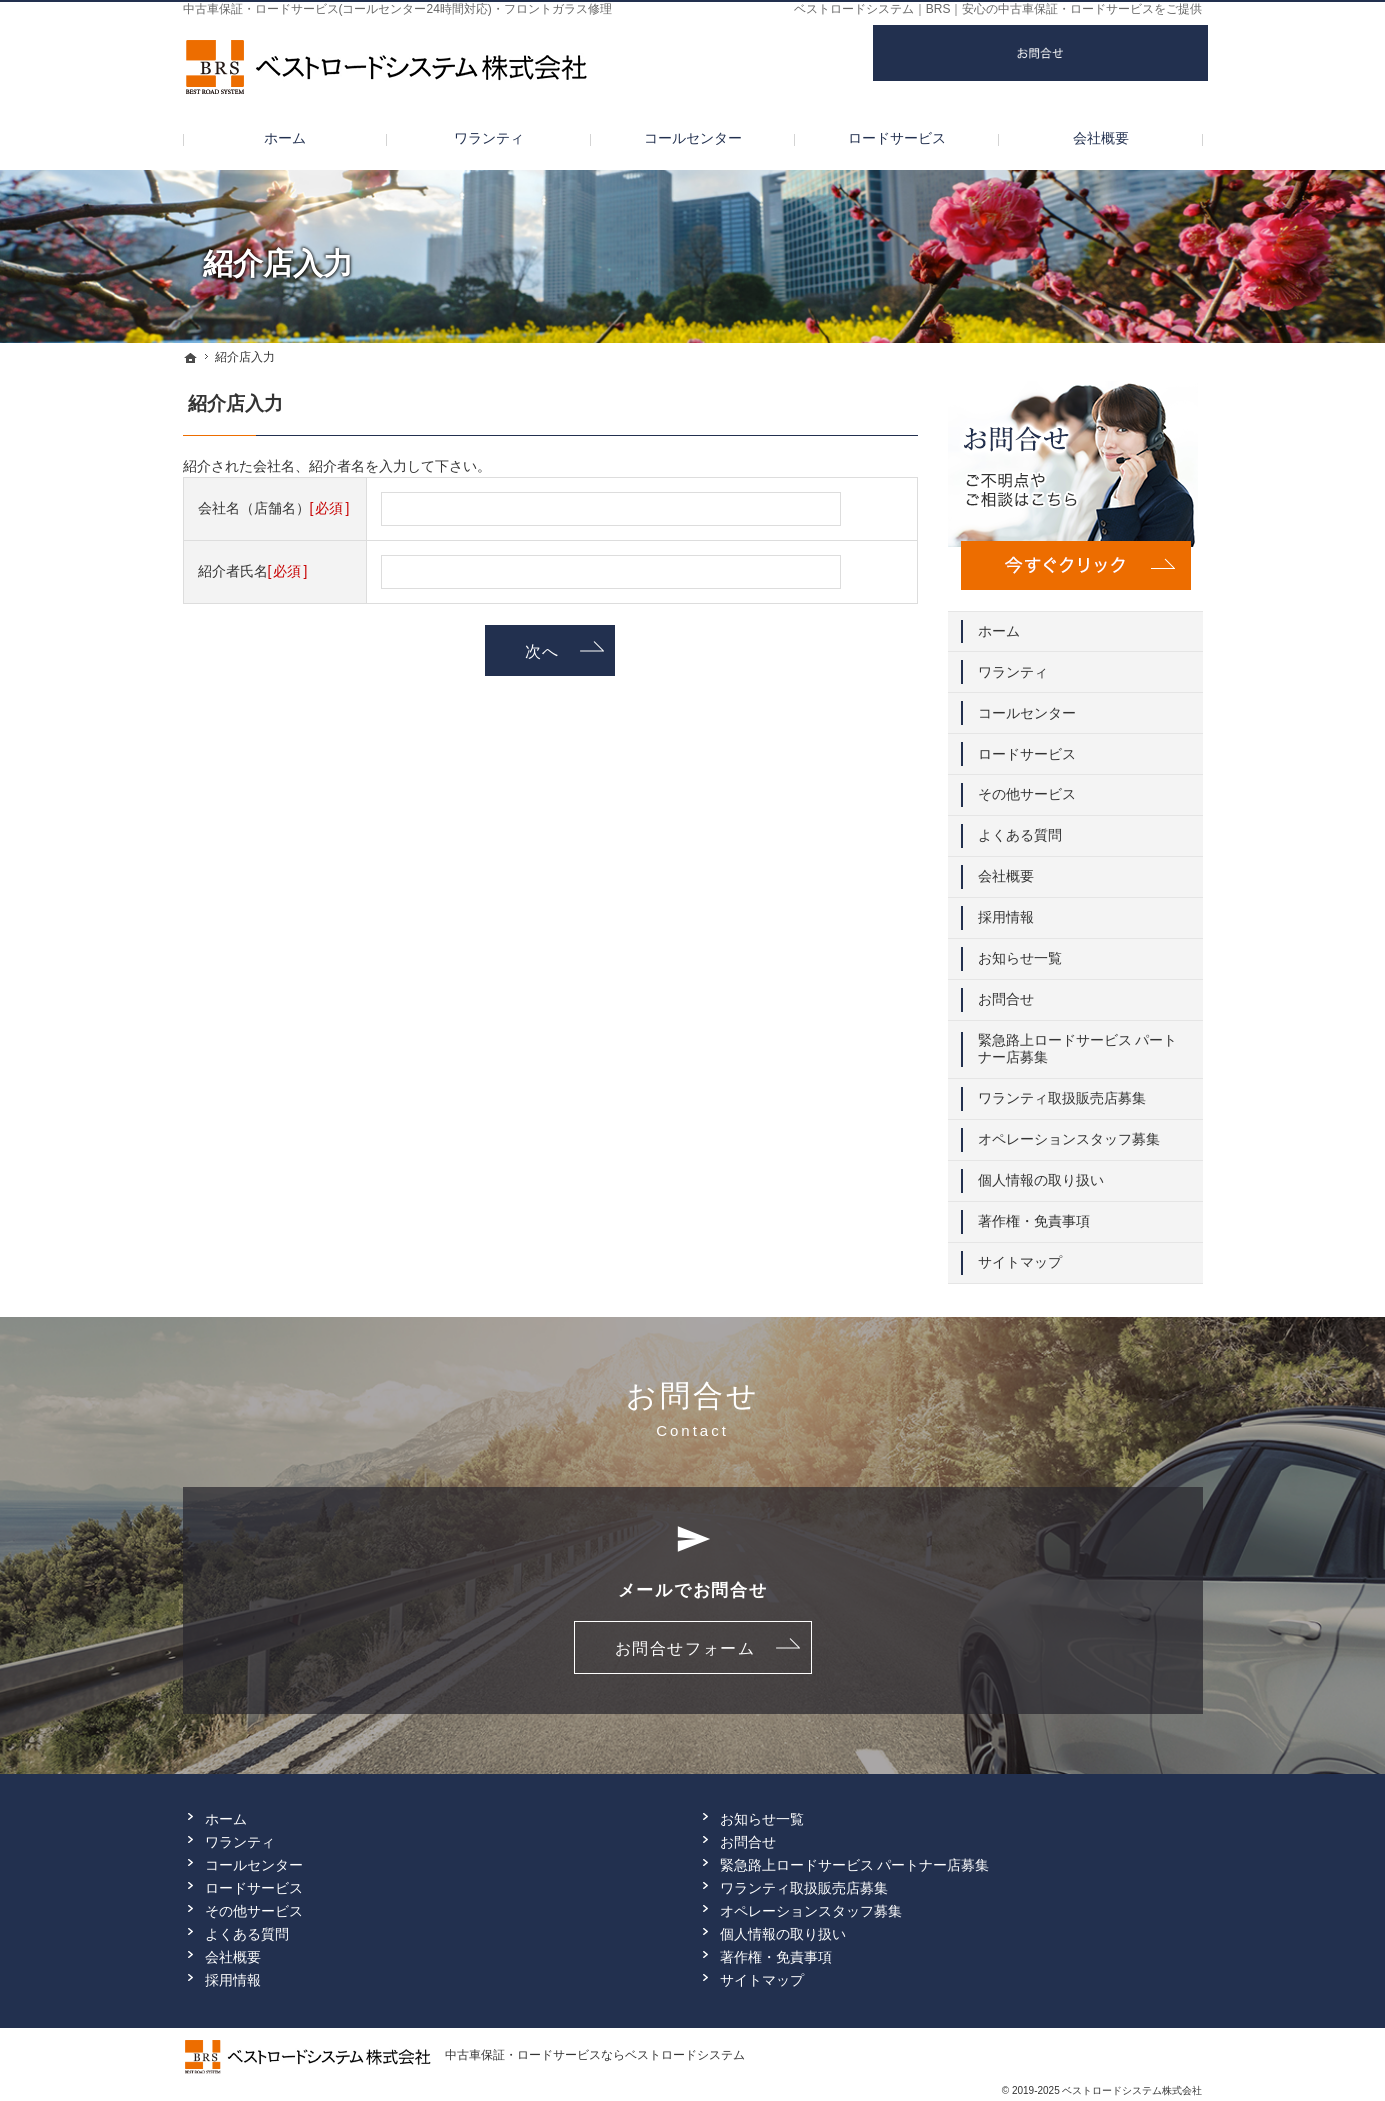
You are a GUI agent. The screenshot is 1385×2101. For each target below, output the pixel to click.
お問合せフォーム (685, 1648)
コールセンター (1027, 706)
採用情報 (1006, 910)
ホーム (999, 624)
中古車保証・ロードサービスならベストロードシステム (595, 2055)
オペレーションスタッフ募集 (1069, 1132)
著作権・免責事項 (1034, 1214)
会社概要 (1006, 869)
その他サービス (1027, 787)
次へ (542, 651)
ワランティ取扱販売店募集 (1062, 1091)
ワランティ (1013, 665)
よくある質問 (1020, 828)
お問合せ (1006, 992)
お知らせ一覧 (1020, 951)
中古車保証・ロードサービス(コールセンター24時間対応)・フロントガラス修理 (397, 9)
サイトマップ (1020, 1255)
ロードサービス (1027, 746)
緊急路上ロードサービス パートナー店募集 (1078, 1042)
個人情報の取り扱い (1041, 1173)
